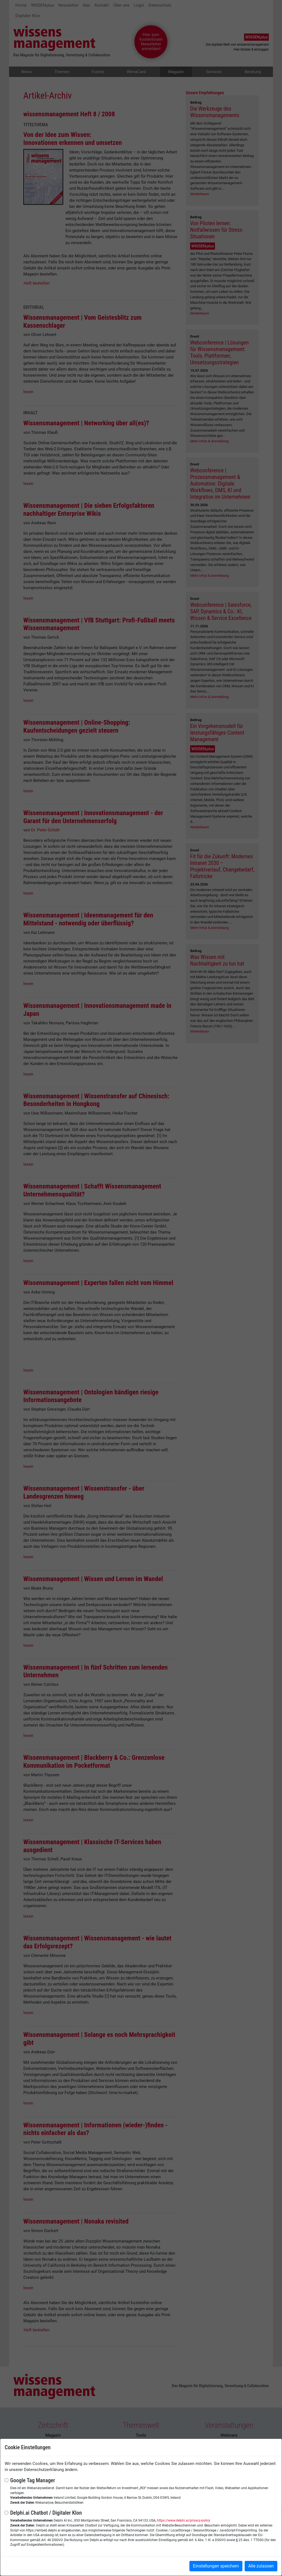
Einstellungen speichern (216, 2566)
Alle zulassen (261, 2566)
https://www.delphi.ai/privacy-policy (183, 2520)
